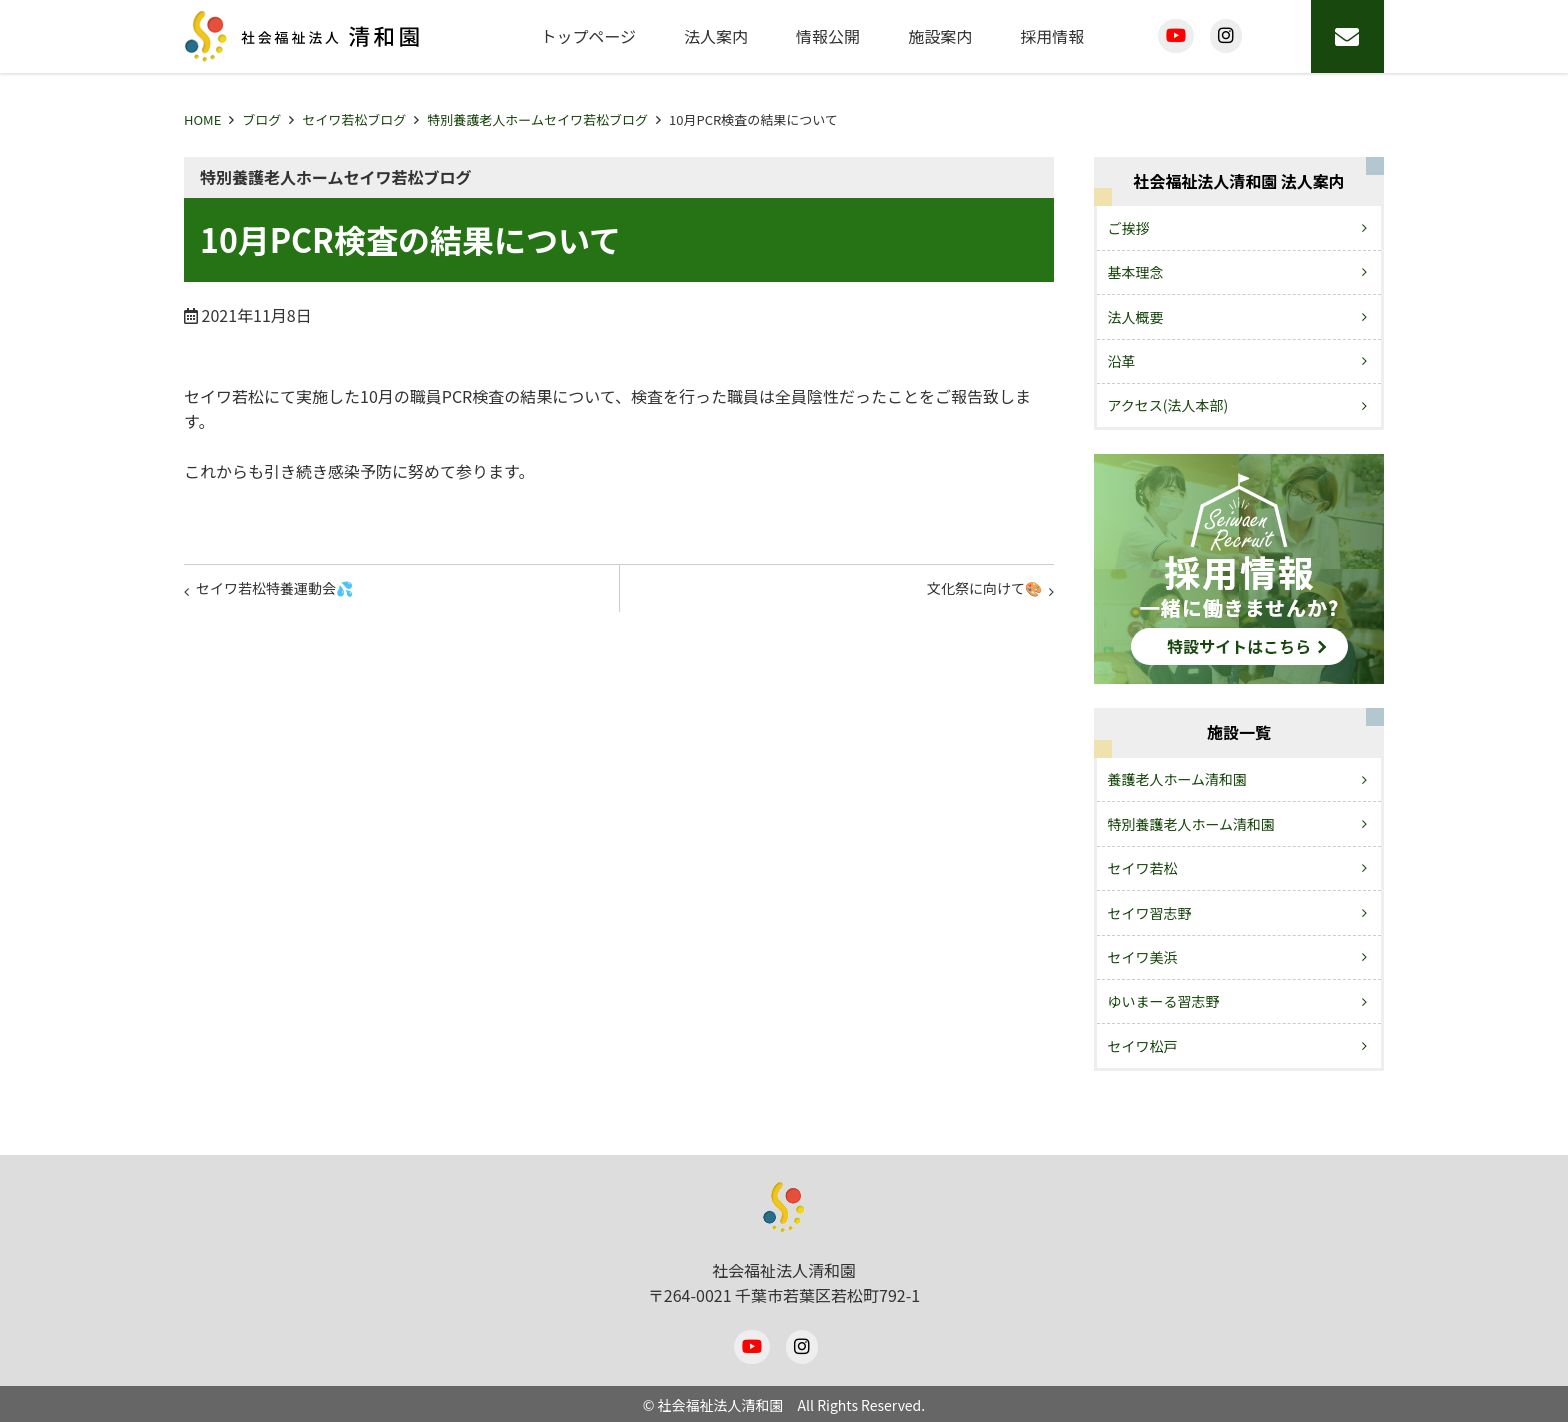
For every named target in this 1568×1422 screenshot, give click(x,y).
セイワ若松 (1143, 868)
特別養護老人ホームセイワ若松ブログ (537, 119)
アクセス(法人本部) (1168, 405)
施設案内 (940, 36)
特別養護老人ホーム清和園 (1192, 824)
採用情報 (1052, 36)
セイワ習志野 (1150, 913)
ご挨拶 (1129, 228)
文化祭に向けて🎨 (972, 593)
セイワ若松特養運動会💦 (290, 593)
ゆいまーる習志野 (1164, 1001)
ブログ (261, 119)
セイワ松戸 (1143, 1046)
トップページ (588, 36)
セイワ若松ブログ (354, 119)
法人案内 (716, 36)
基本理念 (1136, 272)
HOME (202, 119)
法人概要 (1136, 317)
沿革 (1122, 361)
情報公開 (828, 36)
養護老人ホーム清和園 (1178, 779)
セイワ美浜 (1143, 957)
